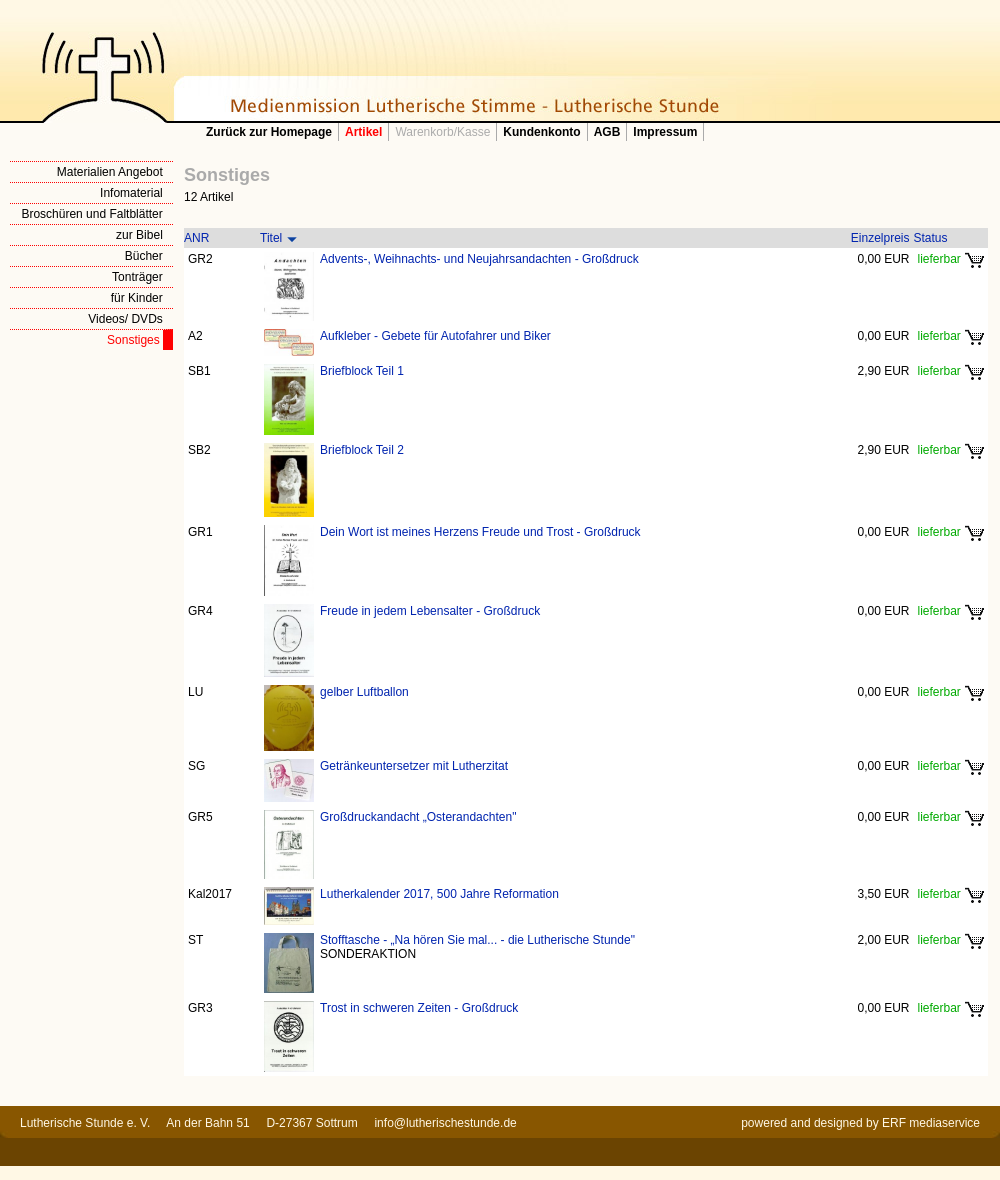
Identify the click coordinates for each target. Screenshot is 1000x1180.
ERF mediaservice (931, 1123)
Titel (271, 238)
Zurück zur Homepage (269, 132)
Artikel (363, 132)
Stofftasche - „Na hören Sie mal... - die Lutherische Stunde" (477, 940)
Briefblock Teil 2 (362, 450)
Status (931, 238)
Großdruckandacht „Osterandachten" (418, 817)
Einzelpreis (880, 238)
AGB (607, 132)
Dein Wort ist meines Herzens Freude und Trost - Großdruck (480, 532)
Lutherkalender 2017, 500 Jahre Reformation (439, 894)
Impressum (665, 132)
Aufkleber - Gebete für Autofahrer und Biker (435, 336)
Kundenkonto (541, 132)
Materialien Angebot (110, 172)
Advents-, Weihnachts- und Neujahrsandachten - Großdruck (479, 259)
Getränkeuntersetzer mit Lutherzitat (414, 766)
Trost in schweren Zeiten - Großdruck (419, 1008)
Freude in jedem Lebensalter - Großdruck (430, 611)
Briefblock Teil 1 (362, 371)
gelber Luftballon (364, 692)
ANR (196, 238)
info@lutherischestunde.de (445, 1123)
